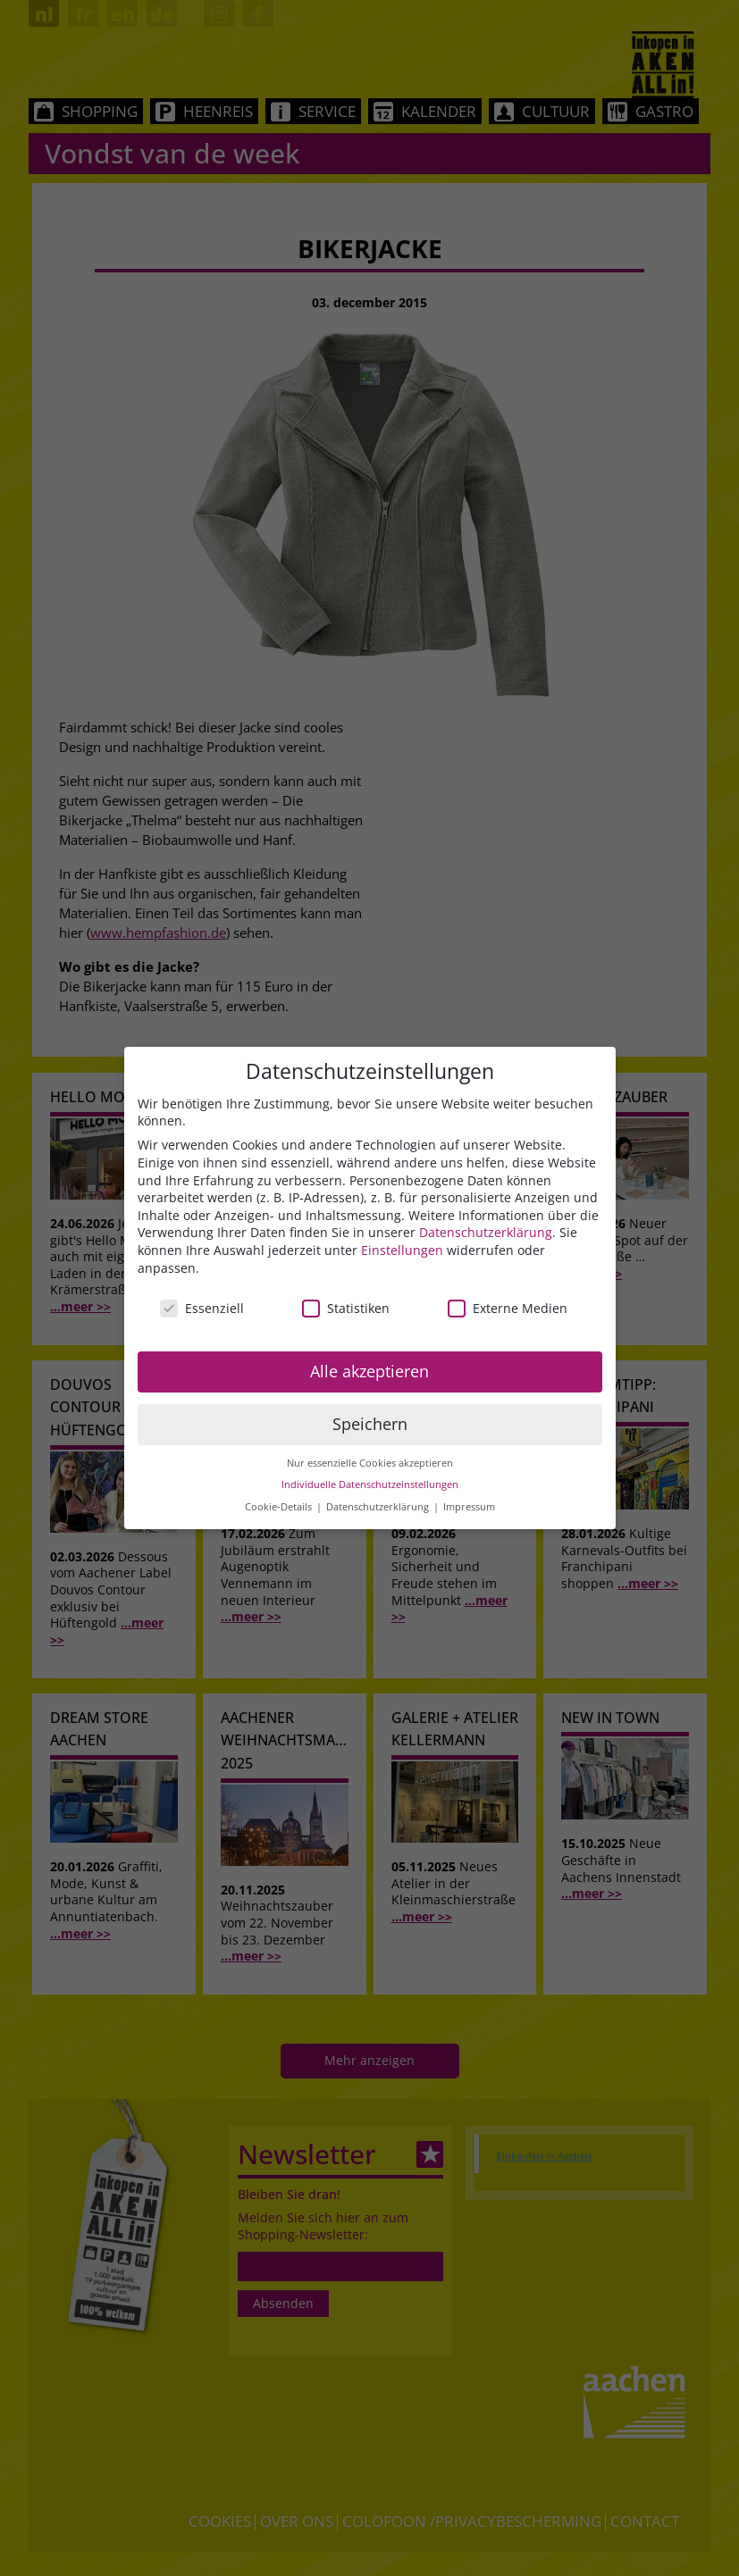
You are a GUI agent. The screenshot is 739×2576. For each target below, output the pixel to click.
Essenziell (202, 1308)
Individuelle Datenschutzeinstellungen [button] (369, 1484)
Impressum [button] (469, 1507)
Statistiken (346, 1308)
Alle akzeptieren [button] (369, 1371)
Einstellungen (402, 1250)
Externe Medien (507, 1308)
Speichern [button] (369, 1423)
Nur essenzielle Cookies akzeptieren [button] (370, 1463)
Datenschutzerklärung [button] (379, 1507)
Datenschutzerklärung (485, 1232)
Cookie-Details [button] (280, 1507)
